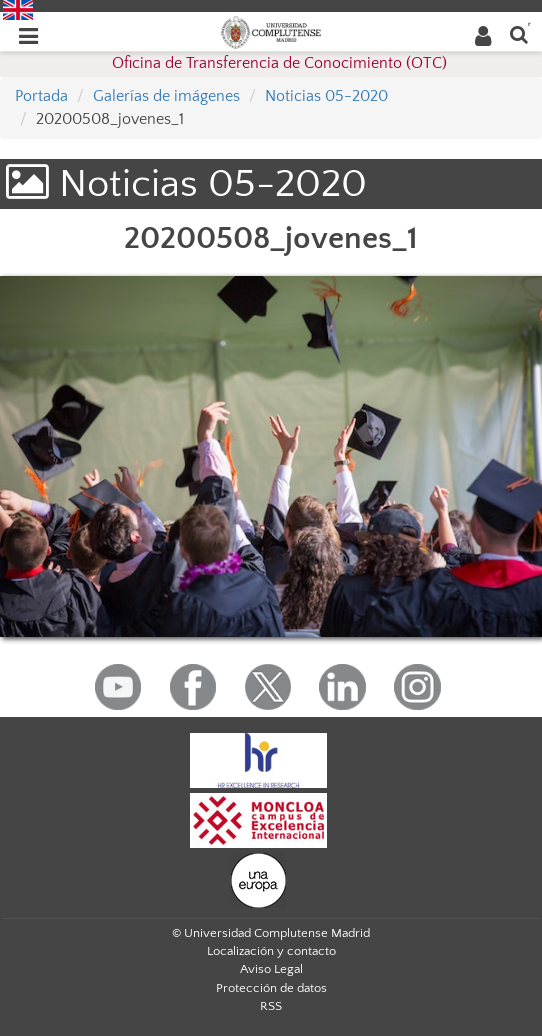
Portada (41, 96)
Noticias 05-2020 (326, 96)
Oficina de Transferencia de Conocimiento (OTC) (279, 63)
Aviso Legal (271, 969)
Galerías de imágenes (166, 96)
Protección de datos (271, 988)
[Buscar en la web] (519, 33)
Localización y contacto (271, 951)
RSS (271, 1006)
